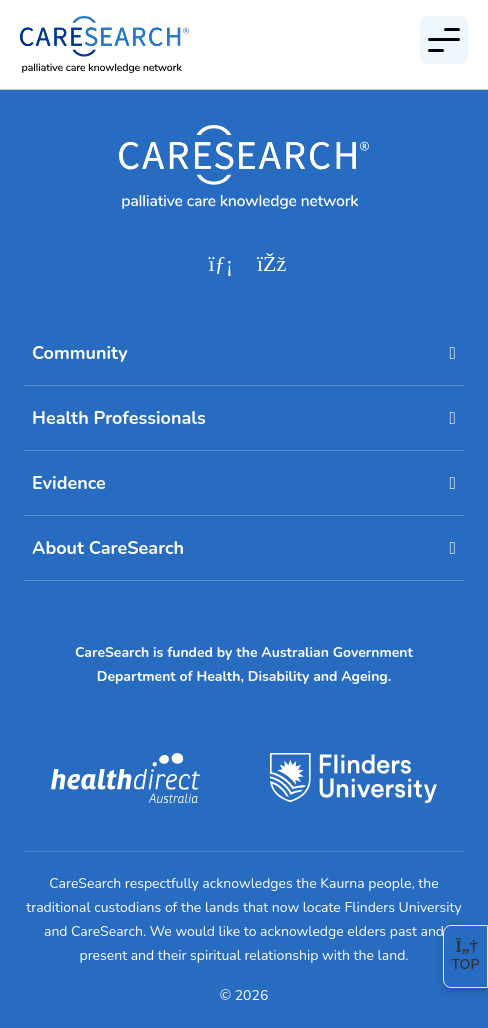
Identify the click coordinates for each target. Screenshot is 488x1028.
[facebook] (271, 264)
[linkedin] (221, 264)
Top (466, 956)
